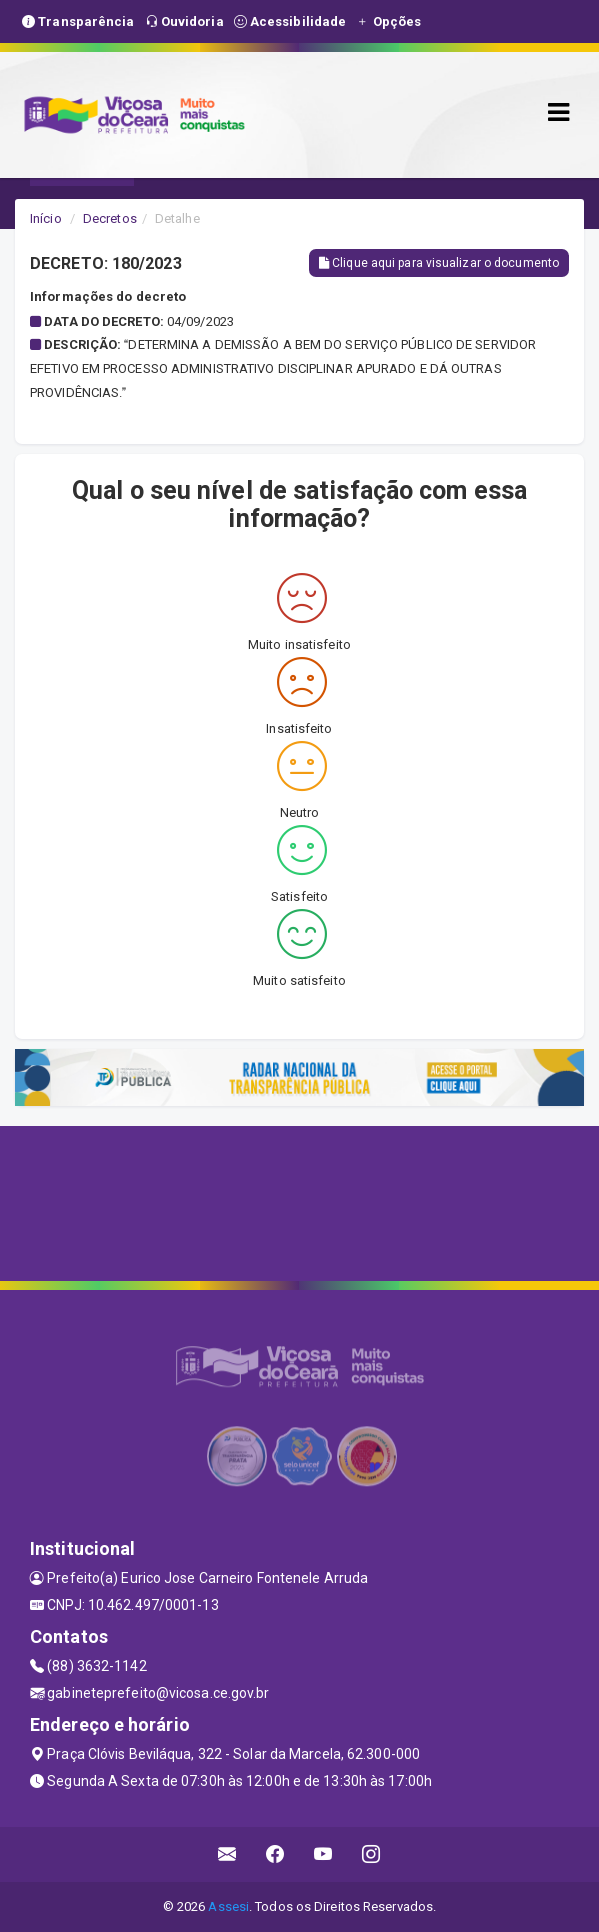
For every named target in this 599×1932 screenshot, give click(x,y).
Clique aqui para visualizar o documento (439, 263)
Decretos (110, 218)
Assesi (228, 1906)
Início (46, 218)
